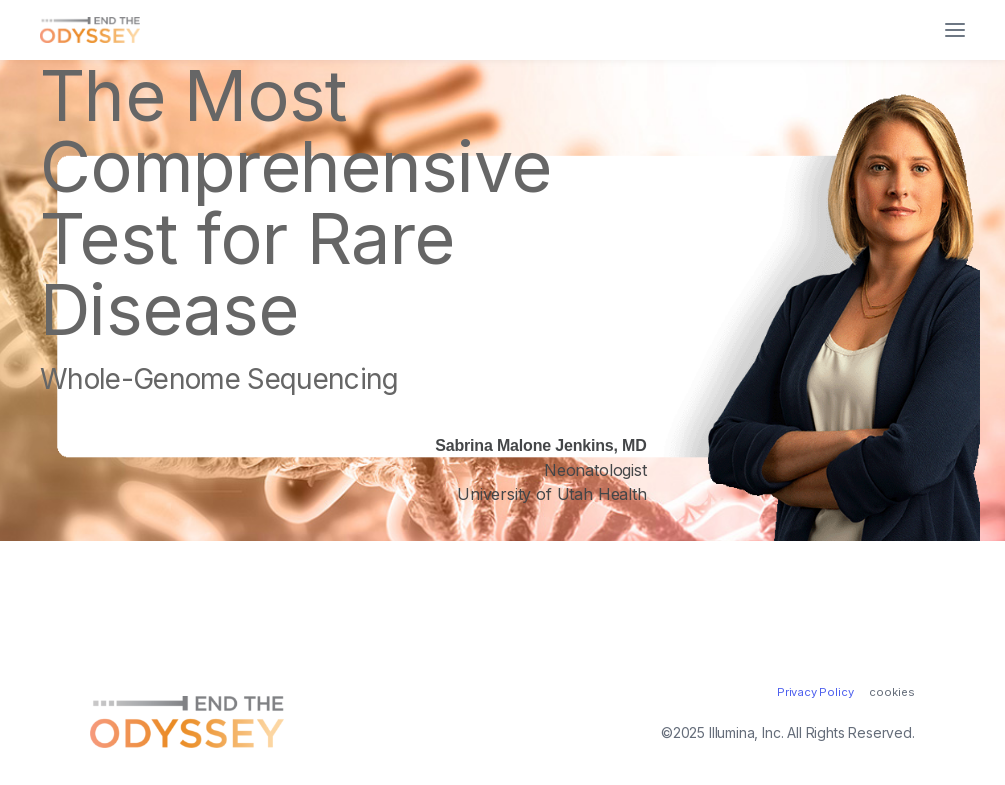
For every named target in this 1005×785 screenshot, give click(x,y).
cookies (892, 692)
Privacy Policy (815, 692)
